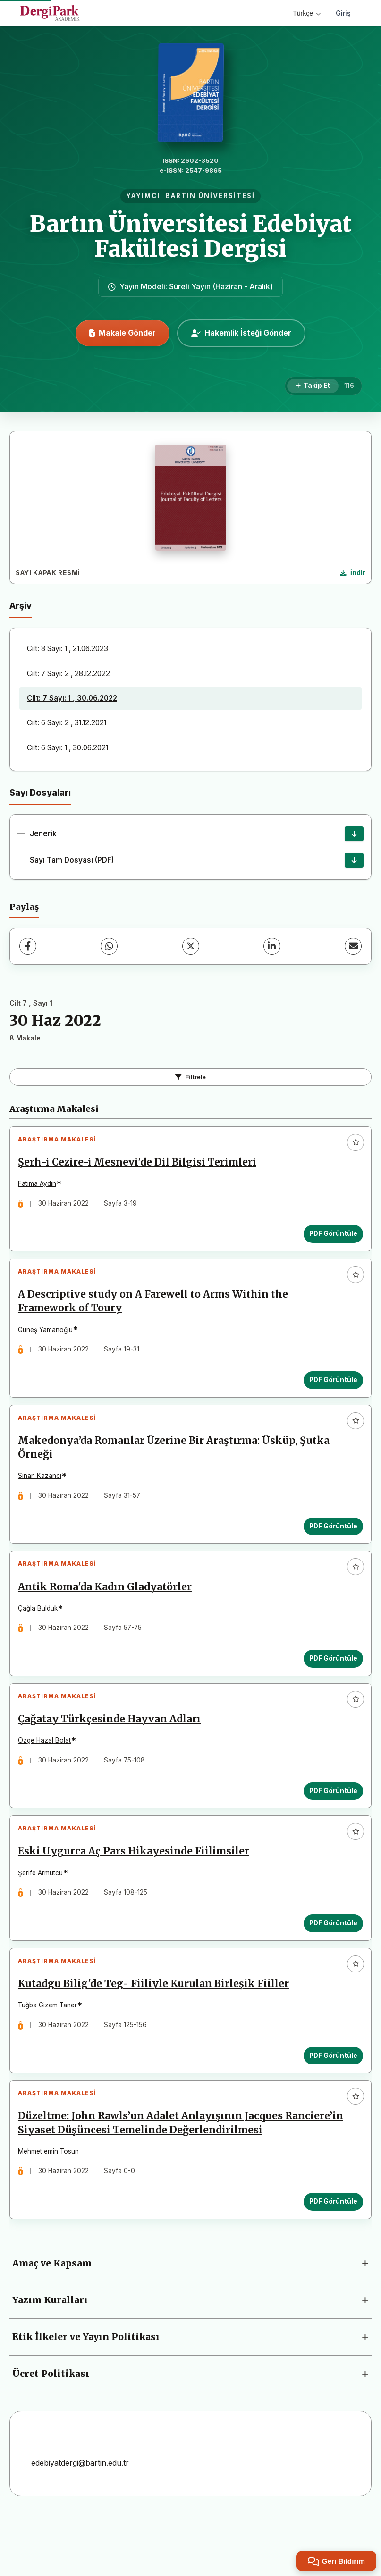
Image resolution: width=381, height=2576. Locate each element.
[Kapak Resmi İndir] (352, 573)
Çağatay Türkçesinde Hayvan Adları (113, 1753)
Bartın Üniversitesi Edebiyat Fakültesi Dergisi (191, 236)
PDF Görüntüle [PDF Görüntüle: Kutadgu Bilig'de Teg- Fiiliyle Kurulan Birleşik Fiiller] (329, 2104)
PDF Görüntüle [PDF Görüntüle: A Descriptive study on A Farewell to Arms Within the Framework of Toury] (329, 1391)
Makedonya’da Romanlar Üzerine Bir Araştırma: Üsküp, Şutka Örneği (177, 1466)
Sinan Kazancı (43, 1494)
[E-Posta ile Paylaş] (353, 946)
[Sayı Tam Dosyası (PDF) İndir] (354, 860)
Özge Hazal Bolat (48, 1774)
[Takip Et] (313, 386)
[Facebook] (27, 946)
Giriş (343, 13)
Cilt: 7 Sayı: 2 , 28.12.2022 (68, 673)
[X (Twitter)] (190, 946)
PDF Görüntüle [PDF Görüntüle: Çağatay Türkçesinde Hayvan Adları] (329, 1825)
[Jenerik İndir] (354, 833)
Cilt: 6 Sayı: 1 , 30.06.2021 (67, 747)
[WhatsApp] (109, 946)
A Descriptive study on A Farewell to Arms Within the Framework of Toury (157, 1313)
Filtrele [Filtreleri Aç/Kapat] (190, 1077)
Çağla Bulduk (41, 1634)
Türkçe (307, 13)
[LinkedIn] (271, 946)
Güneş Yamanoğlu (49, 1341)
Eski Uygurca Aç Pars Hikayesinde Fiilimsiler (137, 1893)
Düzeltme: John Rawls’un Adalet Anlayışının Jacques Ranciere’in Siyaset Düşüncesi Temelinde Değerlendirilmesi (174, 2180)
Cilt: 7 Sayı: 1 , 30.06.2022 (72, 698)
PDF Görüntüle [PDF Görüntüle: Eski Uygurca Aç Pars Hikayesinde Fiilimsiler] (329, 1964)
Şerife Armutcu (44, 1914)
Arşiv (20, 606)
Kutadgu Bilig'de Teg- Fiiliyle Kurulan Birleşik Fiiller (157, 2033)
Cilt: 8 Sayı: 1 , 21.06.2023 (67, 648)
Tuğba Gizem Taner (51, 2054)
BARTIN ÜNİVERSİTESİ (210, 196)
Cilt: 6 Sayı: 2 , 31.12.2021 (66, 722)
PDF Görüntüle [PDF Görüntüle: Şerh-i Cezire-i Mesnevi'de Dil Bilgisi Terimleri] (329, 1237)
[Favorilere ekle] (355, 1142)
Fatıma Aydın (41, 1187)
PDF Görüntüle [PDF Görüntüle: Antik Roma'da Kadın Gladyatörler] (329, 1684)
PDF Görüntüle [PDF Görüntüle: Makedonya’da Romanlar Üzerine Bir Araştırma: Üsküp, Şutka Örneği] (329, 1545)
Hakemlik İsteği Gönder (241, 332)
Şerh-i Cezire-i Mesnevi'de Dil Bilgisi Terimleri (141, 1166)
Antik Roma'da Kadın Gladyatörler (108, 1613)
